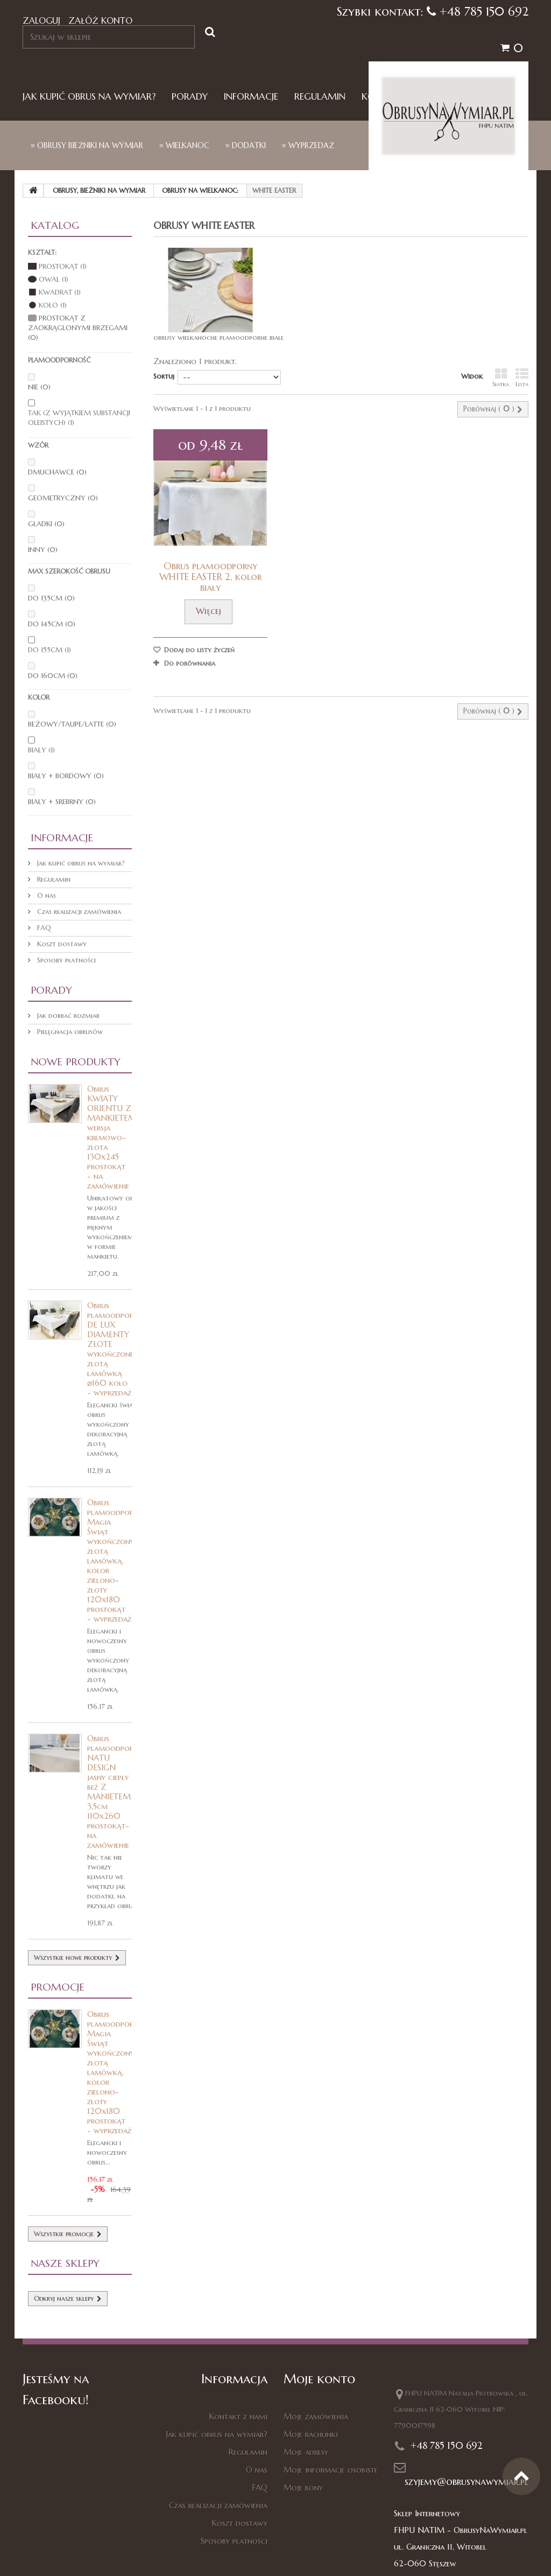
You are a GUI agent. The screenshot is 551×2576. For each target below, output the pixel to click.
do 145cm (51, 624)
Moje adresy (306, 2452)
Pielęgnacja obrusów (69, 1031)
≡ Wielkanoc (184, 145)
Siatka (500, 378)
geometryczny (63, 497)
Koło (53, 305)
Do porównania (189, 663)
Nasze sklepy (65, 2263)
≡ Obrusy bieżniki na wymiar (87, 145)
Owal (53, 279)
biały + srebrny (62, 801)
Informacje (251, 96)
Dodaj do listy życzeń (198, 649)
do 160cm (52, 675)
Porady (190, 96)
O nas (45, 895)
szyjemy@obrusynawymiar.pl (466, 2481)
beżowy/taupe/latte (72, 724)
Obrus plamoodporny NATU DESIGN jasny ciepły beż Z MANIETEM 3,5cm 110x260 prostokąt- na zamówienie (114, 1791)
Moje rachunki (311, 2434)
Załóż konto (100, 20)
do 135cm (51, 598)
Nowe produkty (76, 1061)
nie (39, 387)
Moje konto (319, 2379)
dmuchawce (57, 472)
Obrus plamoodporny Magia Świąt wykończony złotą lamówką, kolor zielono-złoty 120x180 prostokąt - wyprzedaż (114, 1560)
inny (43, 549)
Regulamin (319, 96)
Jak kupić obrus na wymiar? (89, 96)
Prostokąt (63, 266)
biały (41, 750)
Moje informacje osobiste (331, 2470)
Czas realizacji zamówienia (78, 911)
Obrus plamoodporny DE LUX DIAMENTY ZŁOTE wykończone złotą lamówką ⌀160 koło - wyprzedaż (114, 1349)
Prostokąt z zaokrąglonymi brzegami (78, 327)
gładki (46, 523)
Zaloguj (41, 20)
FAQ (43, 927)
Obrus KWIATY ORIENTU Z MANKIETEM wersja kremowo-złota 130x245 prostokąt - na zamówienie (111, 1137)
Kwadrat (60, 292)
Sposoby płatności (65, 960)
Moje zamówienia (316, 2416)
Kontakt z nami (238, 2416)
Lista (521, 378)
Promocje (57, 1986)
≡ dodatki (245, 145)
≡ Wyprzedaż (308, 145)
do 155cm (49, 649)
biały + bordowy (66, 775)
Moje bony (303, 2487)
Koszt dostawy (61, 943)
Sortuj (163, 376)
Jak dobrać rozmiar (67, 1015)
